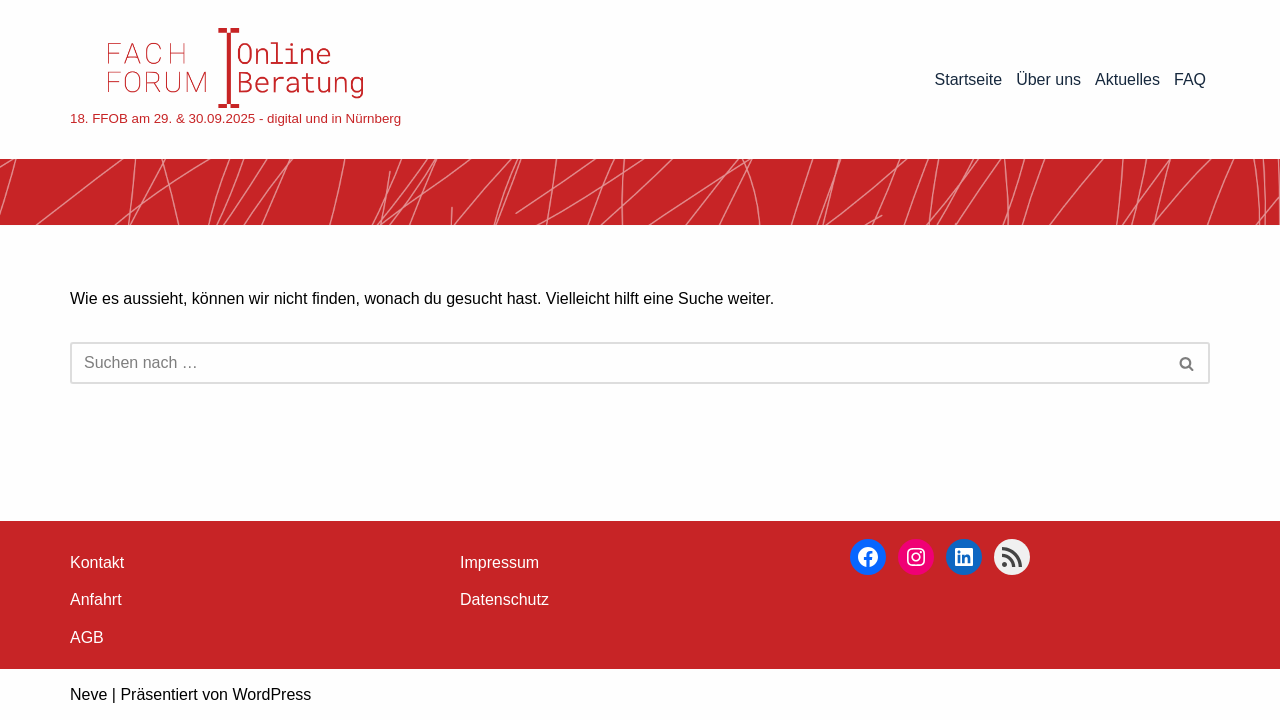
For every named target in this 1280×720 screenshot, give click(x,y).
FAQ (1190, 79)
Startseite (969, 79)
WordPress (271, 694)
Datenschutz (504, 599)
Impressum (499, 562)
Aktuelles (1127, 79)
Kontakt (97, 562)
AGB (87, 637)
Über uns (1048, 79)
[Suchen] (617, 363)
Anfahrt (96, 599)
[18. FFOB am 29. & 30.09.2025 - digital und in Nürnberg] (235, 79)
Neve (88, 694)
